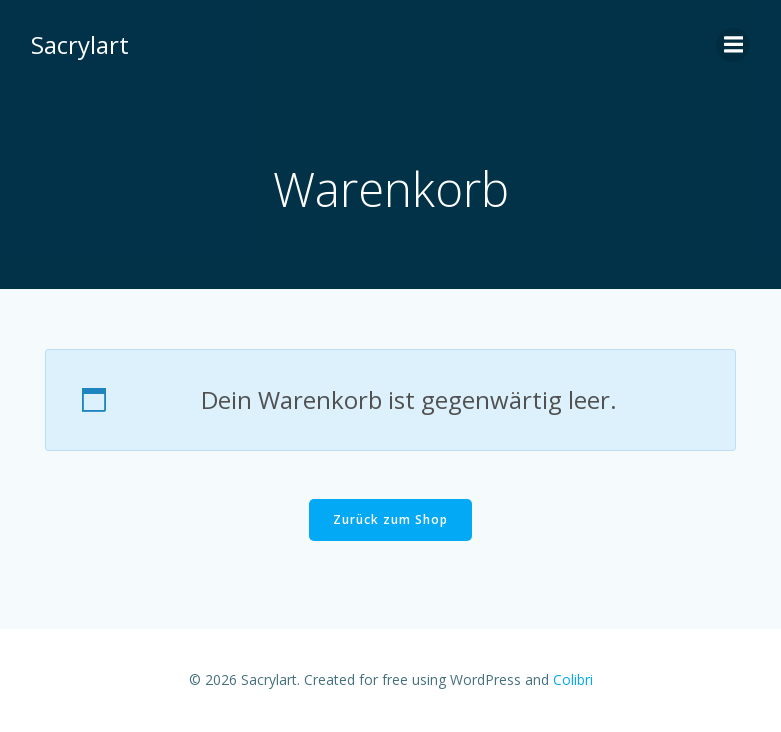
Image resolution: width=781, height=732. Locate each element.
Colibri (573, 680)
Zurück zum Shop (390, 520)
